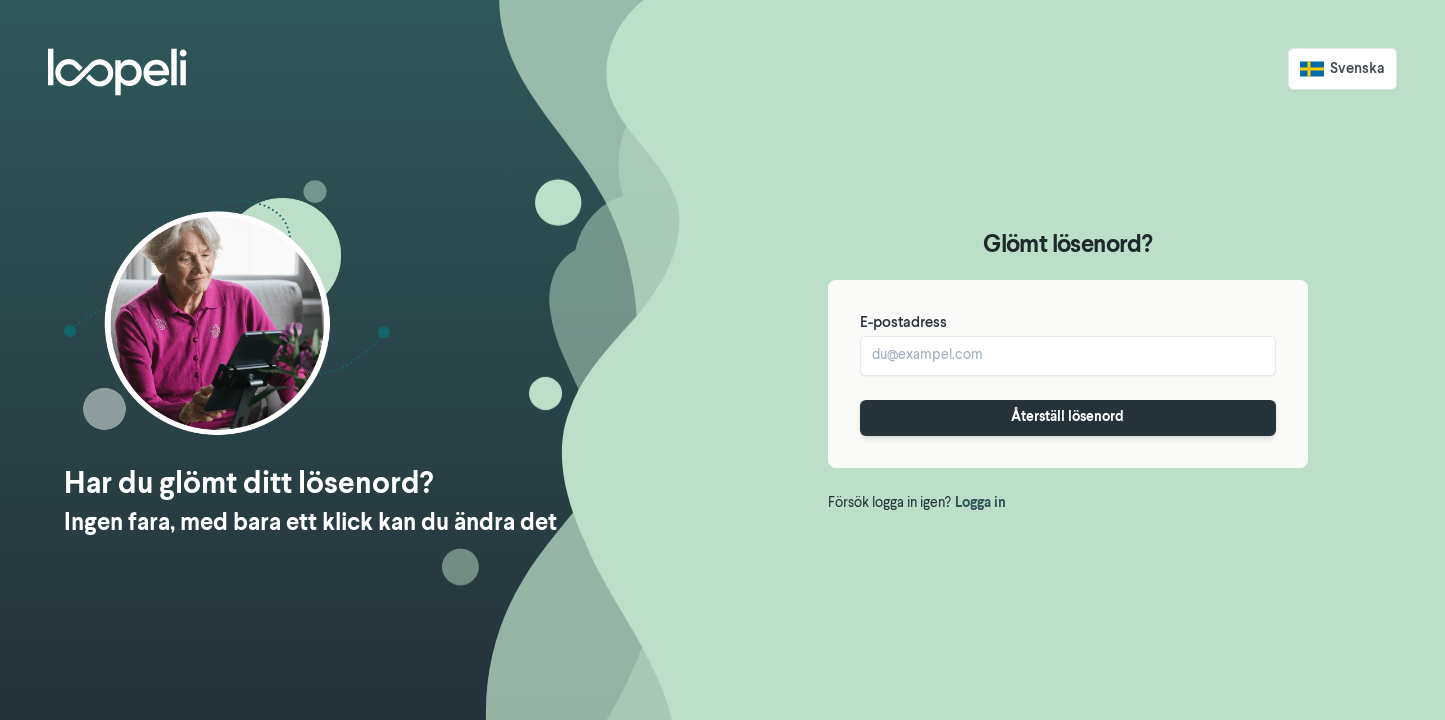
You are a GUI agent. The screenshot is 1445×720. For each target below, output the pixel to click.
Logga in (980, 503)
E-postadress (903, 323)
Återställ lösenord (1067, 417)
